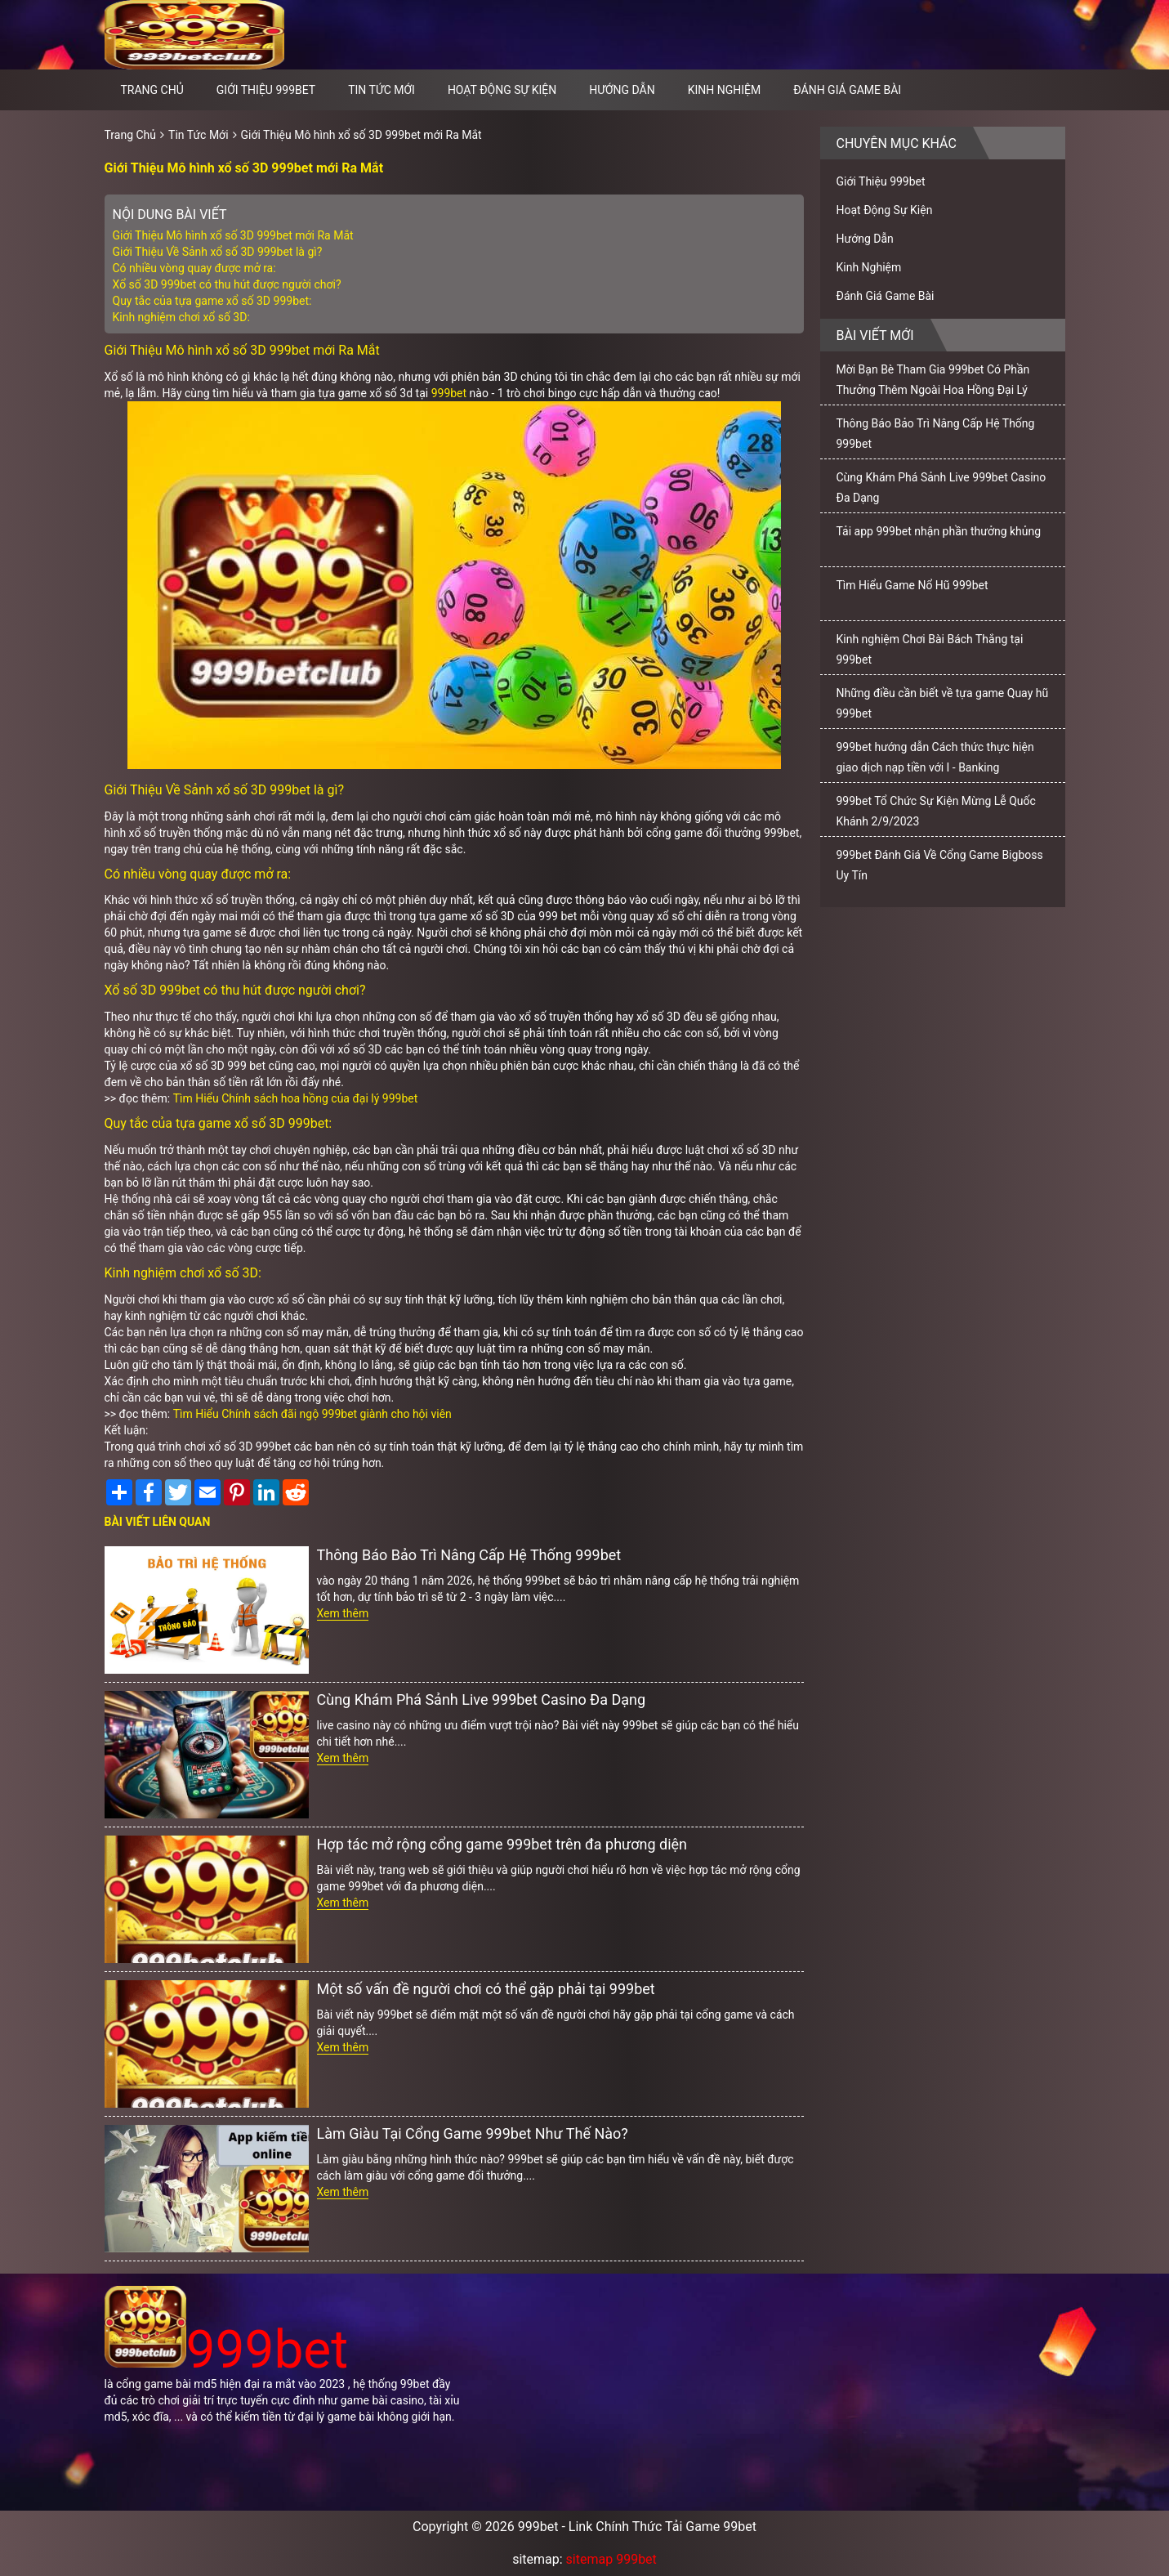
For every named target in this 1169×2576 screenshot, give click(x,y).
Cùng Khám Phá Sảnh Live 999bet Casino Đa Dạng (481, 1699)
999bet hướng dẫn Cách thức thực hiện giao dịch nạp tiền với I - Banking (935, 757)
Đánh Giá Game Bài (847, 89)
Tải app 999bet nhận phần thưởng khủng (939, 531)
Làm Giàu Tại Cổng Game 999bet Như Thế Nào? (472, 2133)
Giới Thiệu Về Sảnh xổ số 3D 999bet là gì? (218, 251)
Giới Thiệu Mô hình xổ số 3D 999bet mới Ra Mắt (361, 134)
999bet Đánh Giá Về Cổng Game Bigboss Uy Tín (940, 865)
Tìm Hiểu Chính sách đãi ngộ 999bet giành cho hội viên (312, 1413)
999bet (448, 393)
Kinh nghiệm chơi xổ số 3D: (181, 317)
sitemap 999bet (611, 2559)
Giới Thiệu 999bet (265, 89)
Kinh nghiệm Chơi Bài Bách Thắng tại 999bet (930, 649)
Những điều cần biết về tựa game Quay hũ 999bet (943, 703)
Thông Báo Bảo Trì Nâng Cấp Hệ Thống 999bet (469, 1554)
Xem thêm (343, 1613)
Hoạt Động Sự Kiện (502, 89)
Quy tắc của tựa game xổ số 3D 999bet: (212, 300)
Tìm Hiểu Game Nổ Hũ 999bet (912, 585)
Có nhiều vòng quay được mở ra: (194, 268)
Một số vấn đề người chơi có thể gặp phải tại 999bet (486, 1988)
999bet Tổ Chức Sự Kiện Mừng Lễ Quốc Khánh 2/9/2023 (936, 811)
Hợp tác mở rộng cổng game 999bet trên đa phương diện (502, 1844)
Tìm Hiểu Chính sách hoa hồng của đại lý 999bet (295, 1098)
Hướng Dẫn (622, 89)
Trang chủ (152, 89)
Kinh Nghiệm (724, 89)
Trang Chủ (131, 134)
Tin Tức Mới (381, 89)
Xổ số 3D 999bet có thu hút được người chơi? (227, 284)
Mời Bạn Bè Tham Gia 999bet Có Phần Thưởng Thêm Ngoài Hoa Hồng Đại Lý (933, 379)
